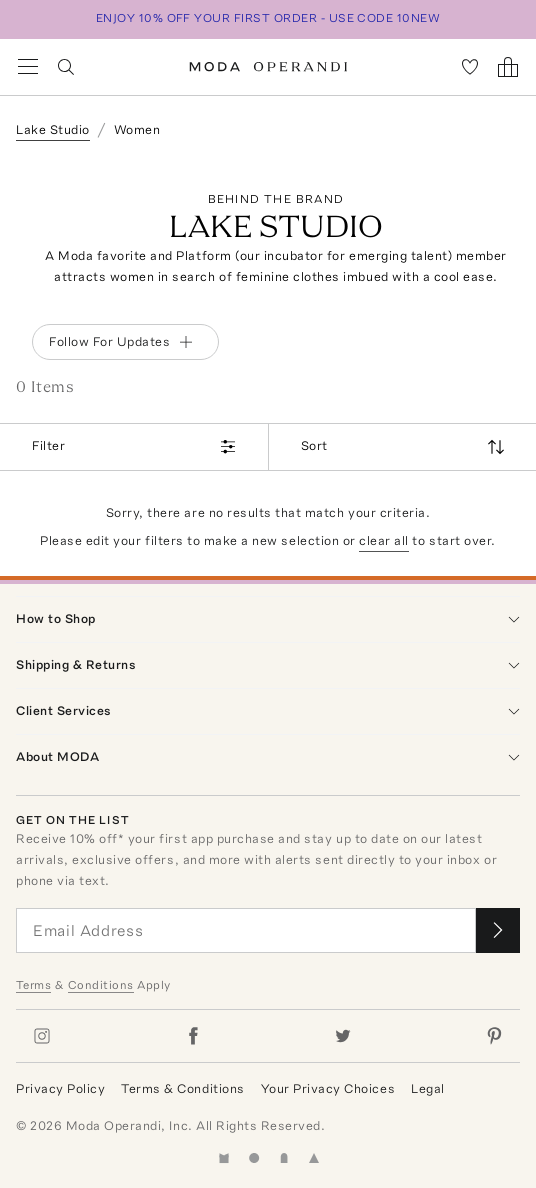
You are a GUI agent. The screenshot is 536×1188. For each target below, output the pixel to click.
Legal (428, 1088)
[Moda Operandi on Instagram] (42, 1036)
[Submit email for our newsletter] (498, 930)
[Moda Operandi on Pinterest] (494, 1036)
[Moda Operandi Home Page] (268, 67)
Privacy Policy (60, 1088)
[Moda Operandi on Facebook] (193, 1036)
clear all (384, 540)
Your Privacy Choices (328, 1088)
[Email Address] (246, 930)
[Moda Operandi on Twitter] (343, 1036)
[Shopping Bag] (508, 67)
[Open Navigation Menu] (28, 67)
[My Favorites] (470, 67)
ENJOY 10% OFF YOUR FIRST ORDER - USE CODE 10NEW (268, 18)
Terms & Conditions (182, 1088)
